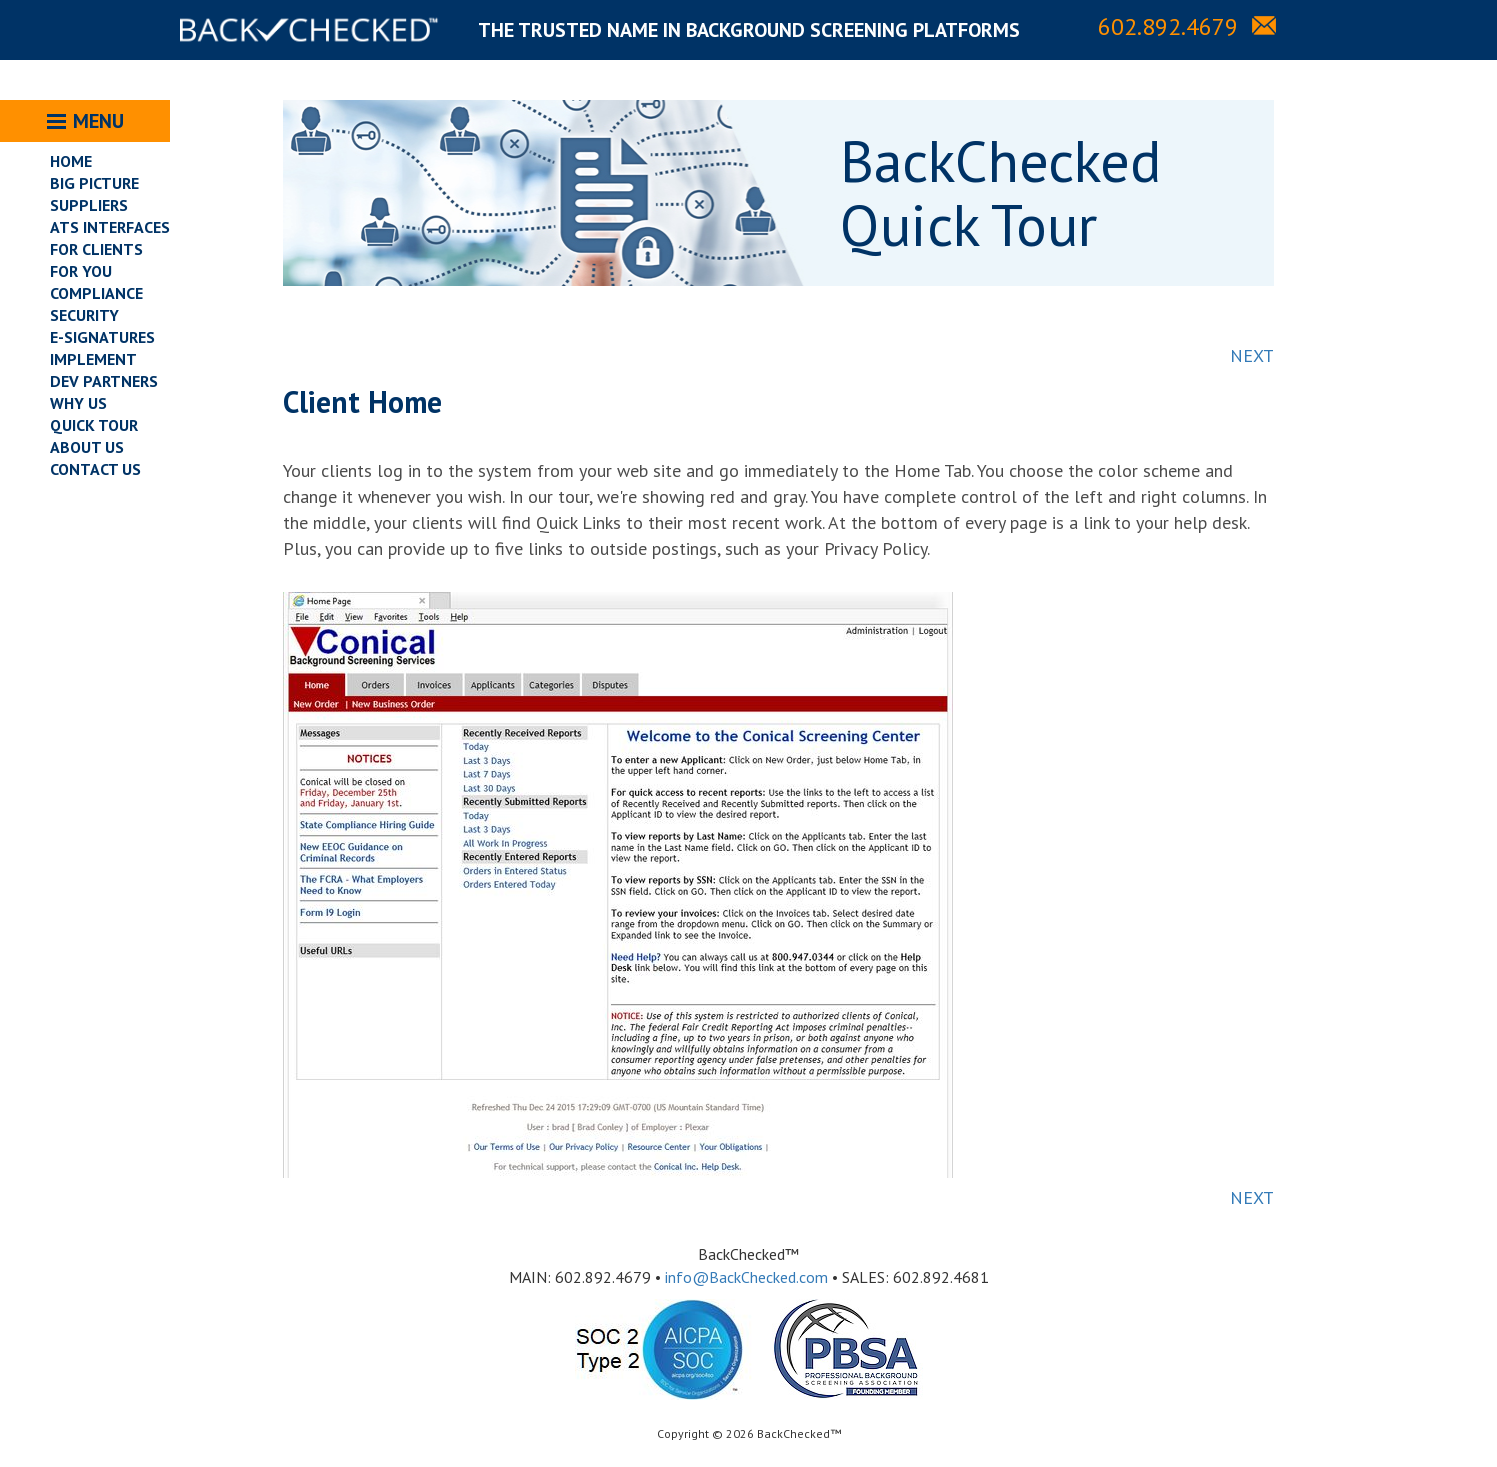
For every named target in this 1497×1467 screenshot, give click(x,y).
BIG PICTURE (94, 183)
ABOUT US (87, 447)
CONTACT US (95, 469)
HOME (71, 161)
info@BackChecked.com (746, 1277)
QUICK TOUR (94, 425)
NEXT (1252, 355)
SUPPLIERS (89, 205)
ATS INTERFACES (110, 227)
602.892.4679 (1168, 26)
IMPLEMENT (93, 359)
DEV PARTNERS (104, 381)
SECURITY (84, 315)
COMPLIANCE (96, 293)
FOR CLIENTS (96, 249)
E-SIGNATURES (102, 337)
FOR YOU (81, 271)
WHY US (78, 403)
